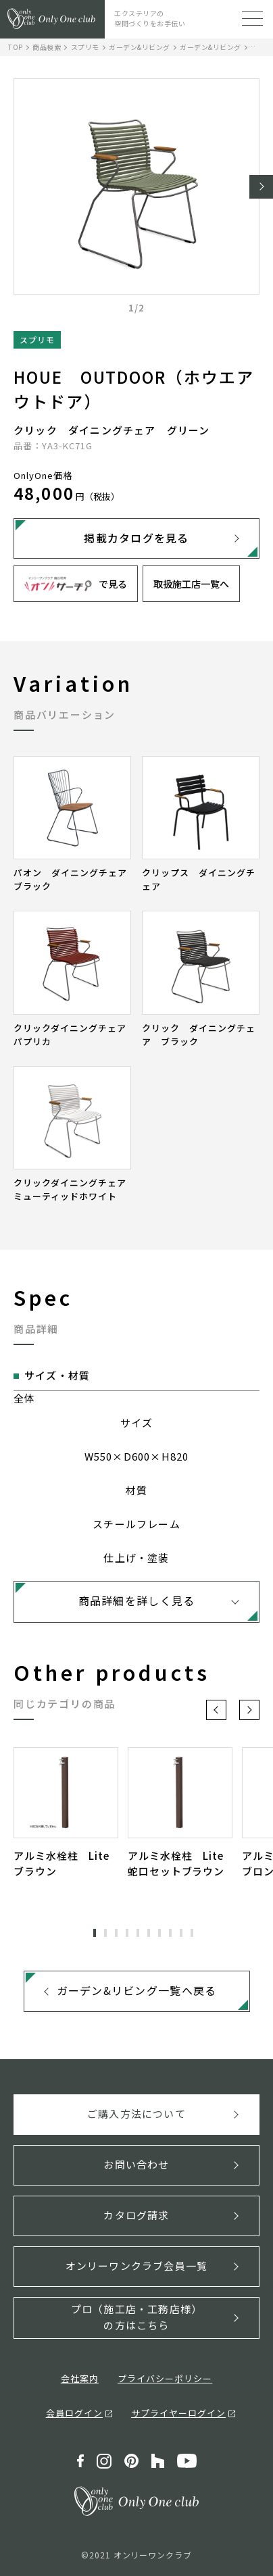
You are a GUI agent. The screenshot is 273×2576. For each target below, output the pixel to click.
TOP (15, 47)
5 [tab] (137, 1933)
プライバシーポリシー (165, 2378)
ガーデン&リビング (139, 47)
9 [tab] (181, 1933)
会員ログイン (74, 2412)
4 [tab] (127, 1933)
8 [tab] (170, 1933)
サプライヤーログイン (178, 2412)
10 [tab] (192, 1933)
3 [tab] (116, 1933)
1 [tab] (94, 1933)
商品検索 (46, 47)
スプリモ (85, 47)
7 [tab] (159, 1933)
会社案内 (80, 2378)
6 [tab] (148, 1933)
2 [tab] (105, 1933)
